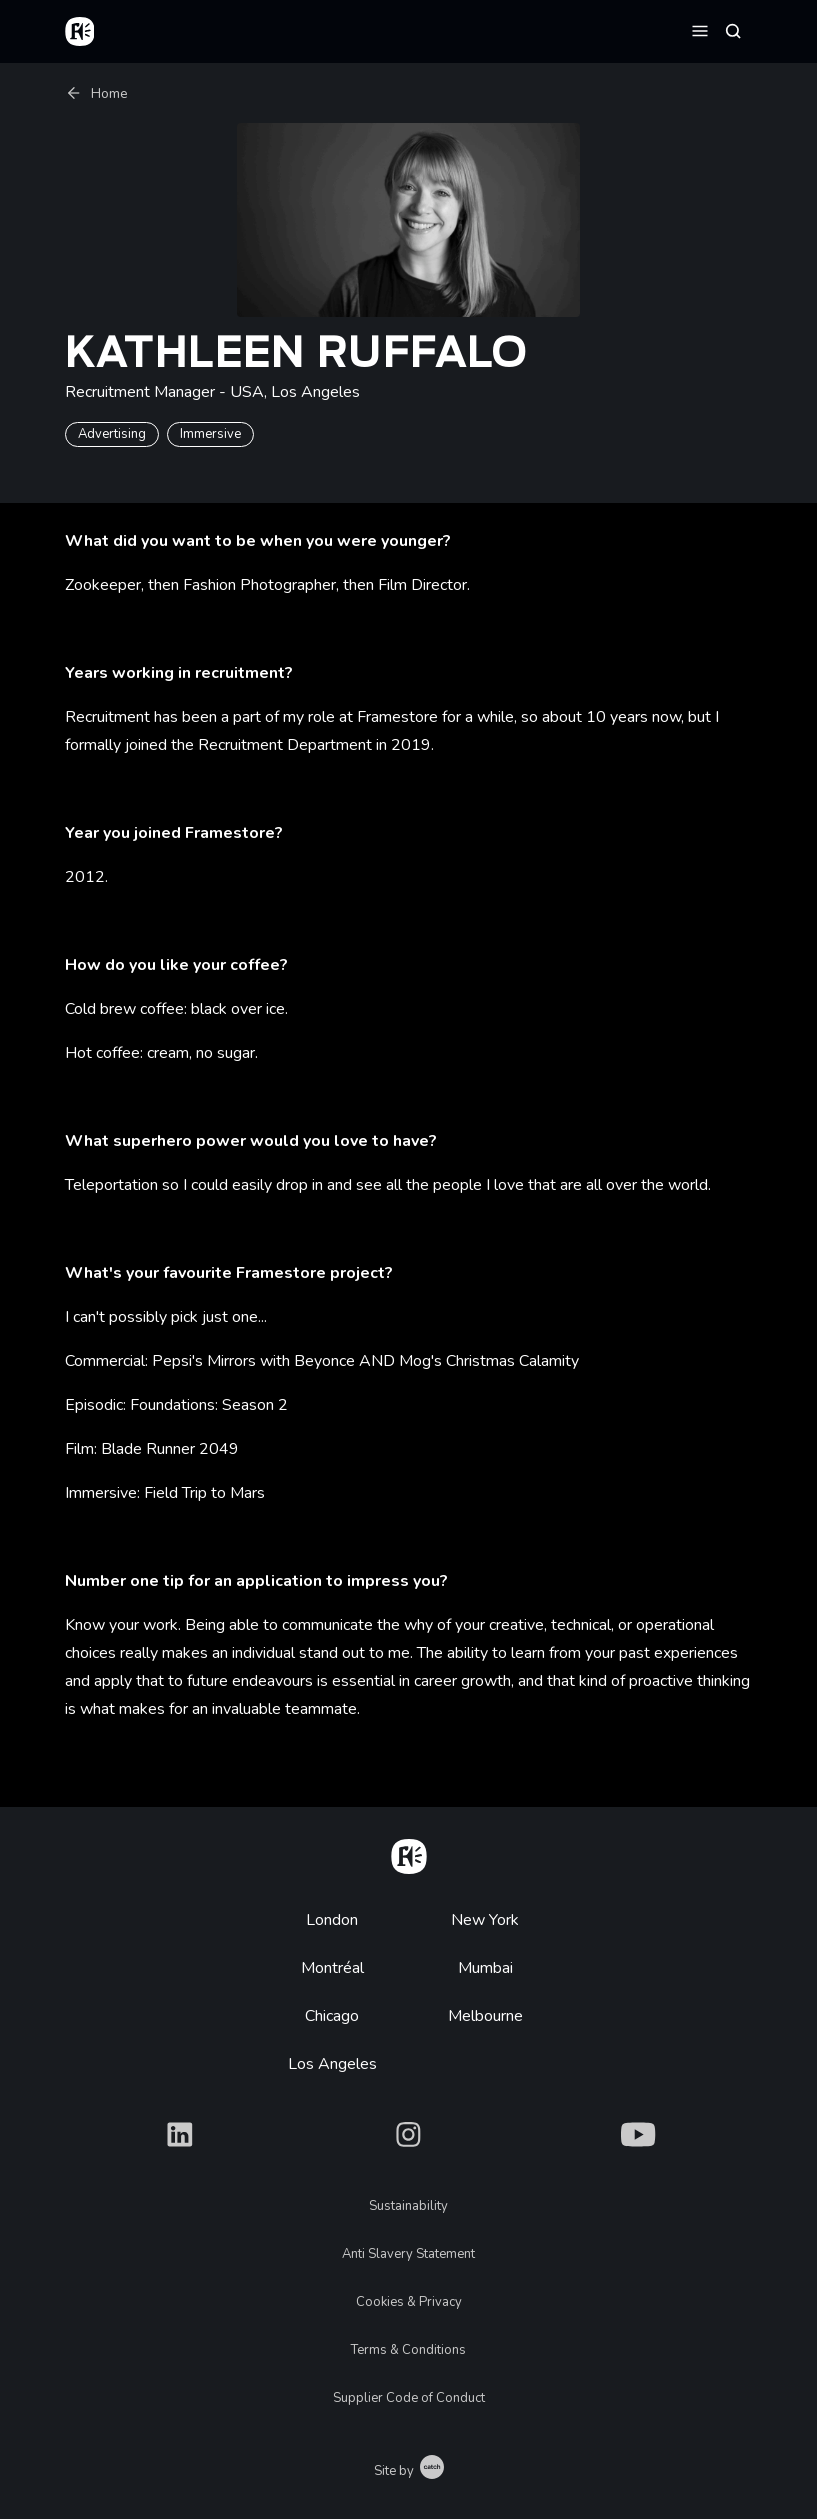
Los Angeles (332, 2064)
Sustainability (408, 2206)
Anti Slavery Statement (408, 2254)
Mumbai (485, 1968)
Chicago (332, 2016)
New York (485, 1920)
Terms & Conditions (408, 2350)
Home (96, 93)
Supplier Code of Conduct (409, 2398)
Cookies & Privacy (409, 2302)
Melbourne (485, 2016)
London (332, 1920)
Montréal (332, 1968)
